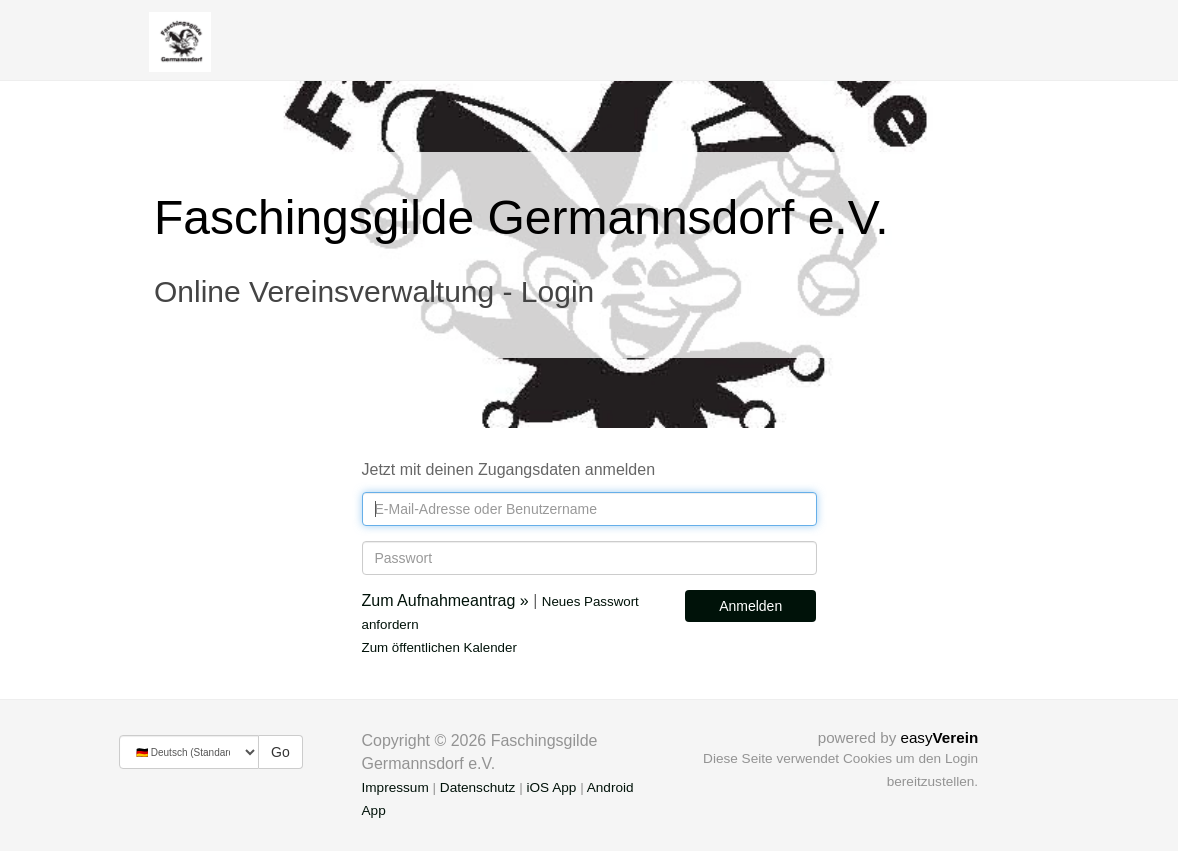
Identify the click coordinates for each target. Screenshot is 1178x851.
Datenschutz (478, 787)
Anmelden (750, 606)
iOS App (551, 787)
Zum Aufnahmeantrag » (445, 600)
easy (939, 737)
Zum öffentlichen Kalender (439, 647)
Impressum (395, 787)
